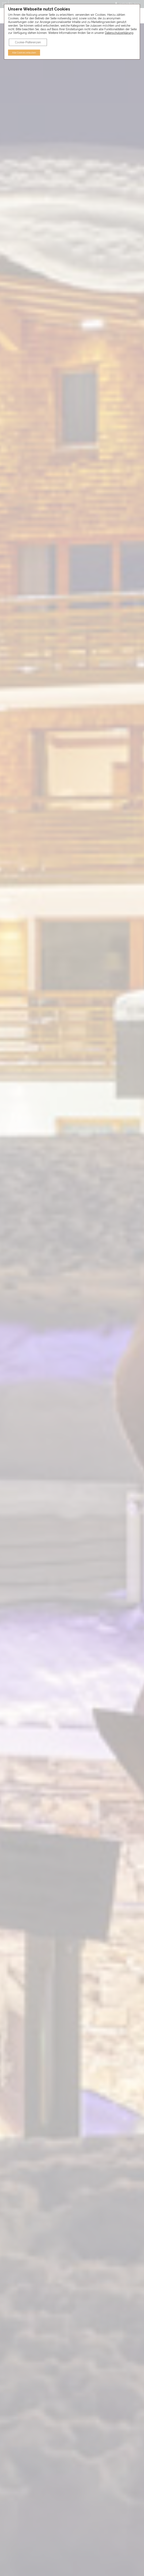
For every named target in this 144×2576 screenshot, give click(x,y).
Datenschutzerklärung (119, 32)
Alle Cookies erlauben (24, 52)
